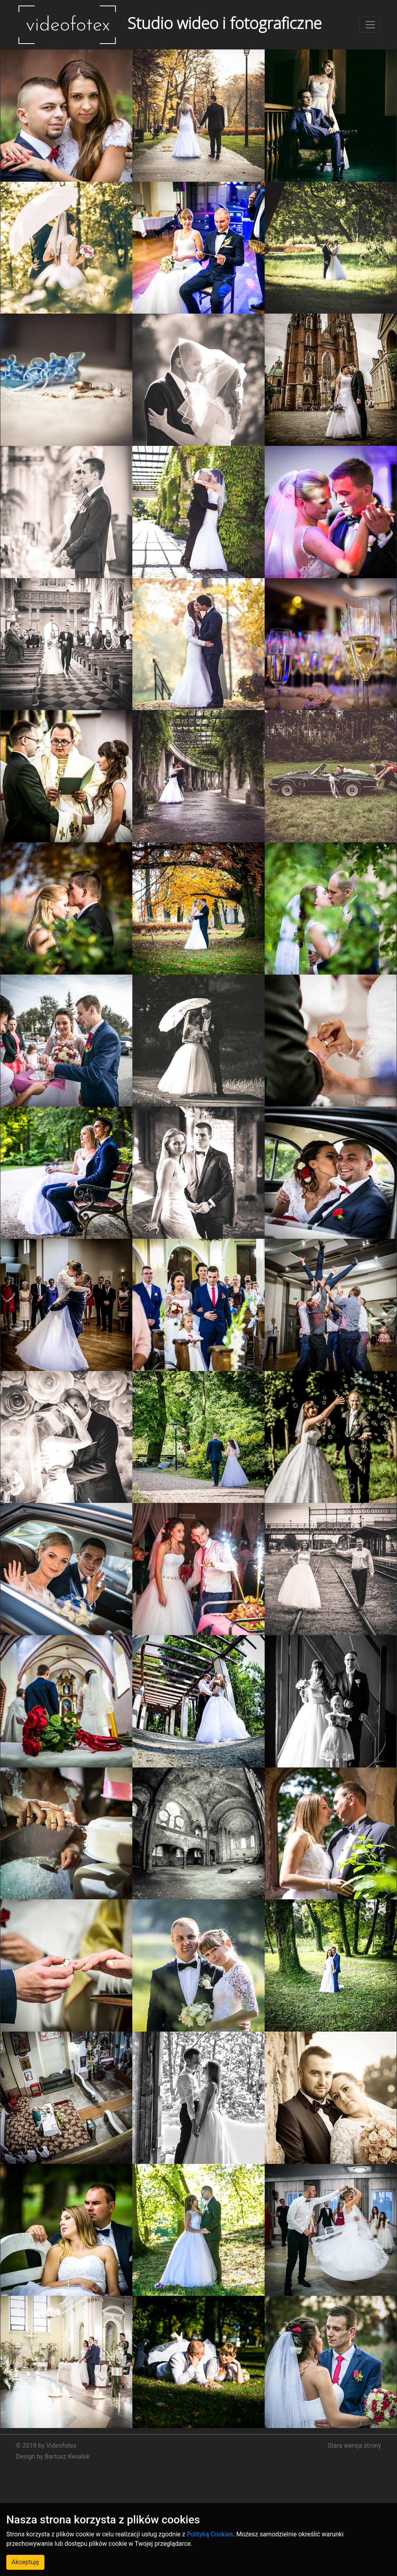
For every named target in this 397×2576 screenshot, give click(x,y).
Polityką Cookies (210, 2534)
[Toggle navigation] (370, 25)
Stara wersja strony (354, 2445)
